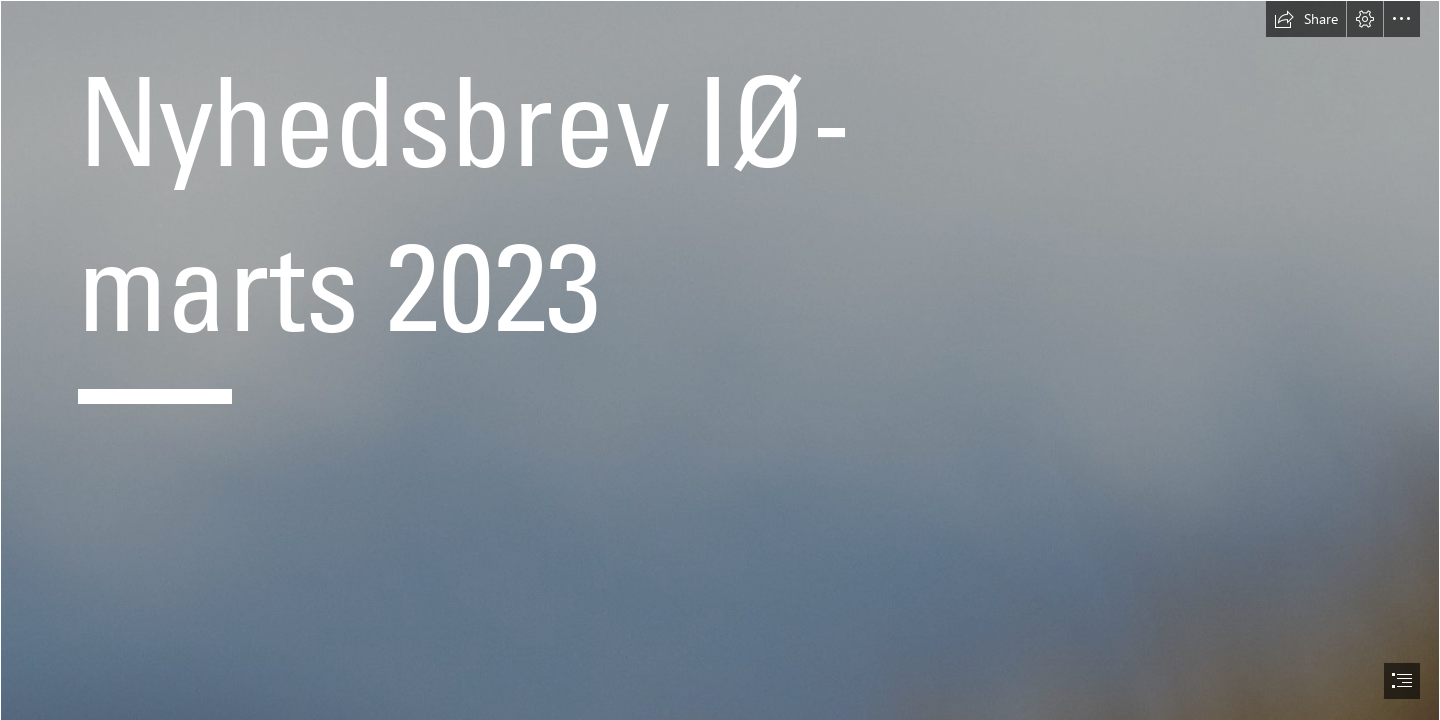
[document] (720, 360)
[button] (1306, 19)
